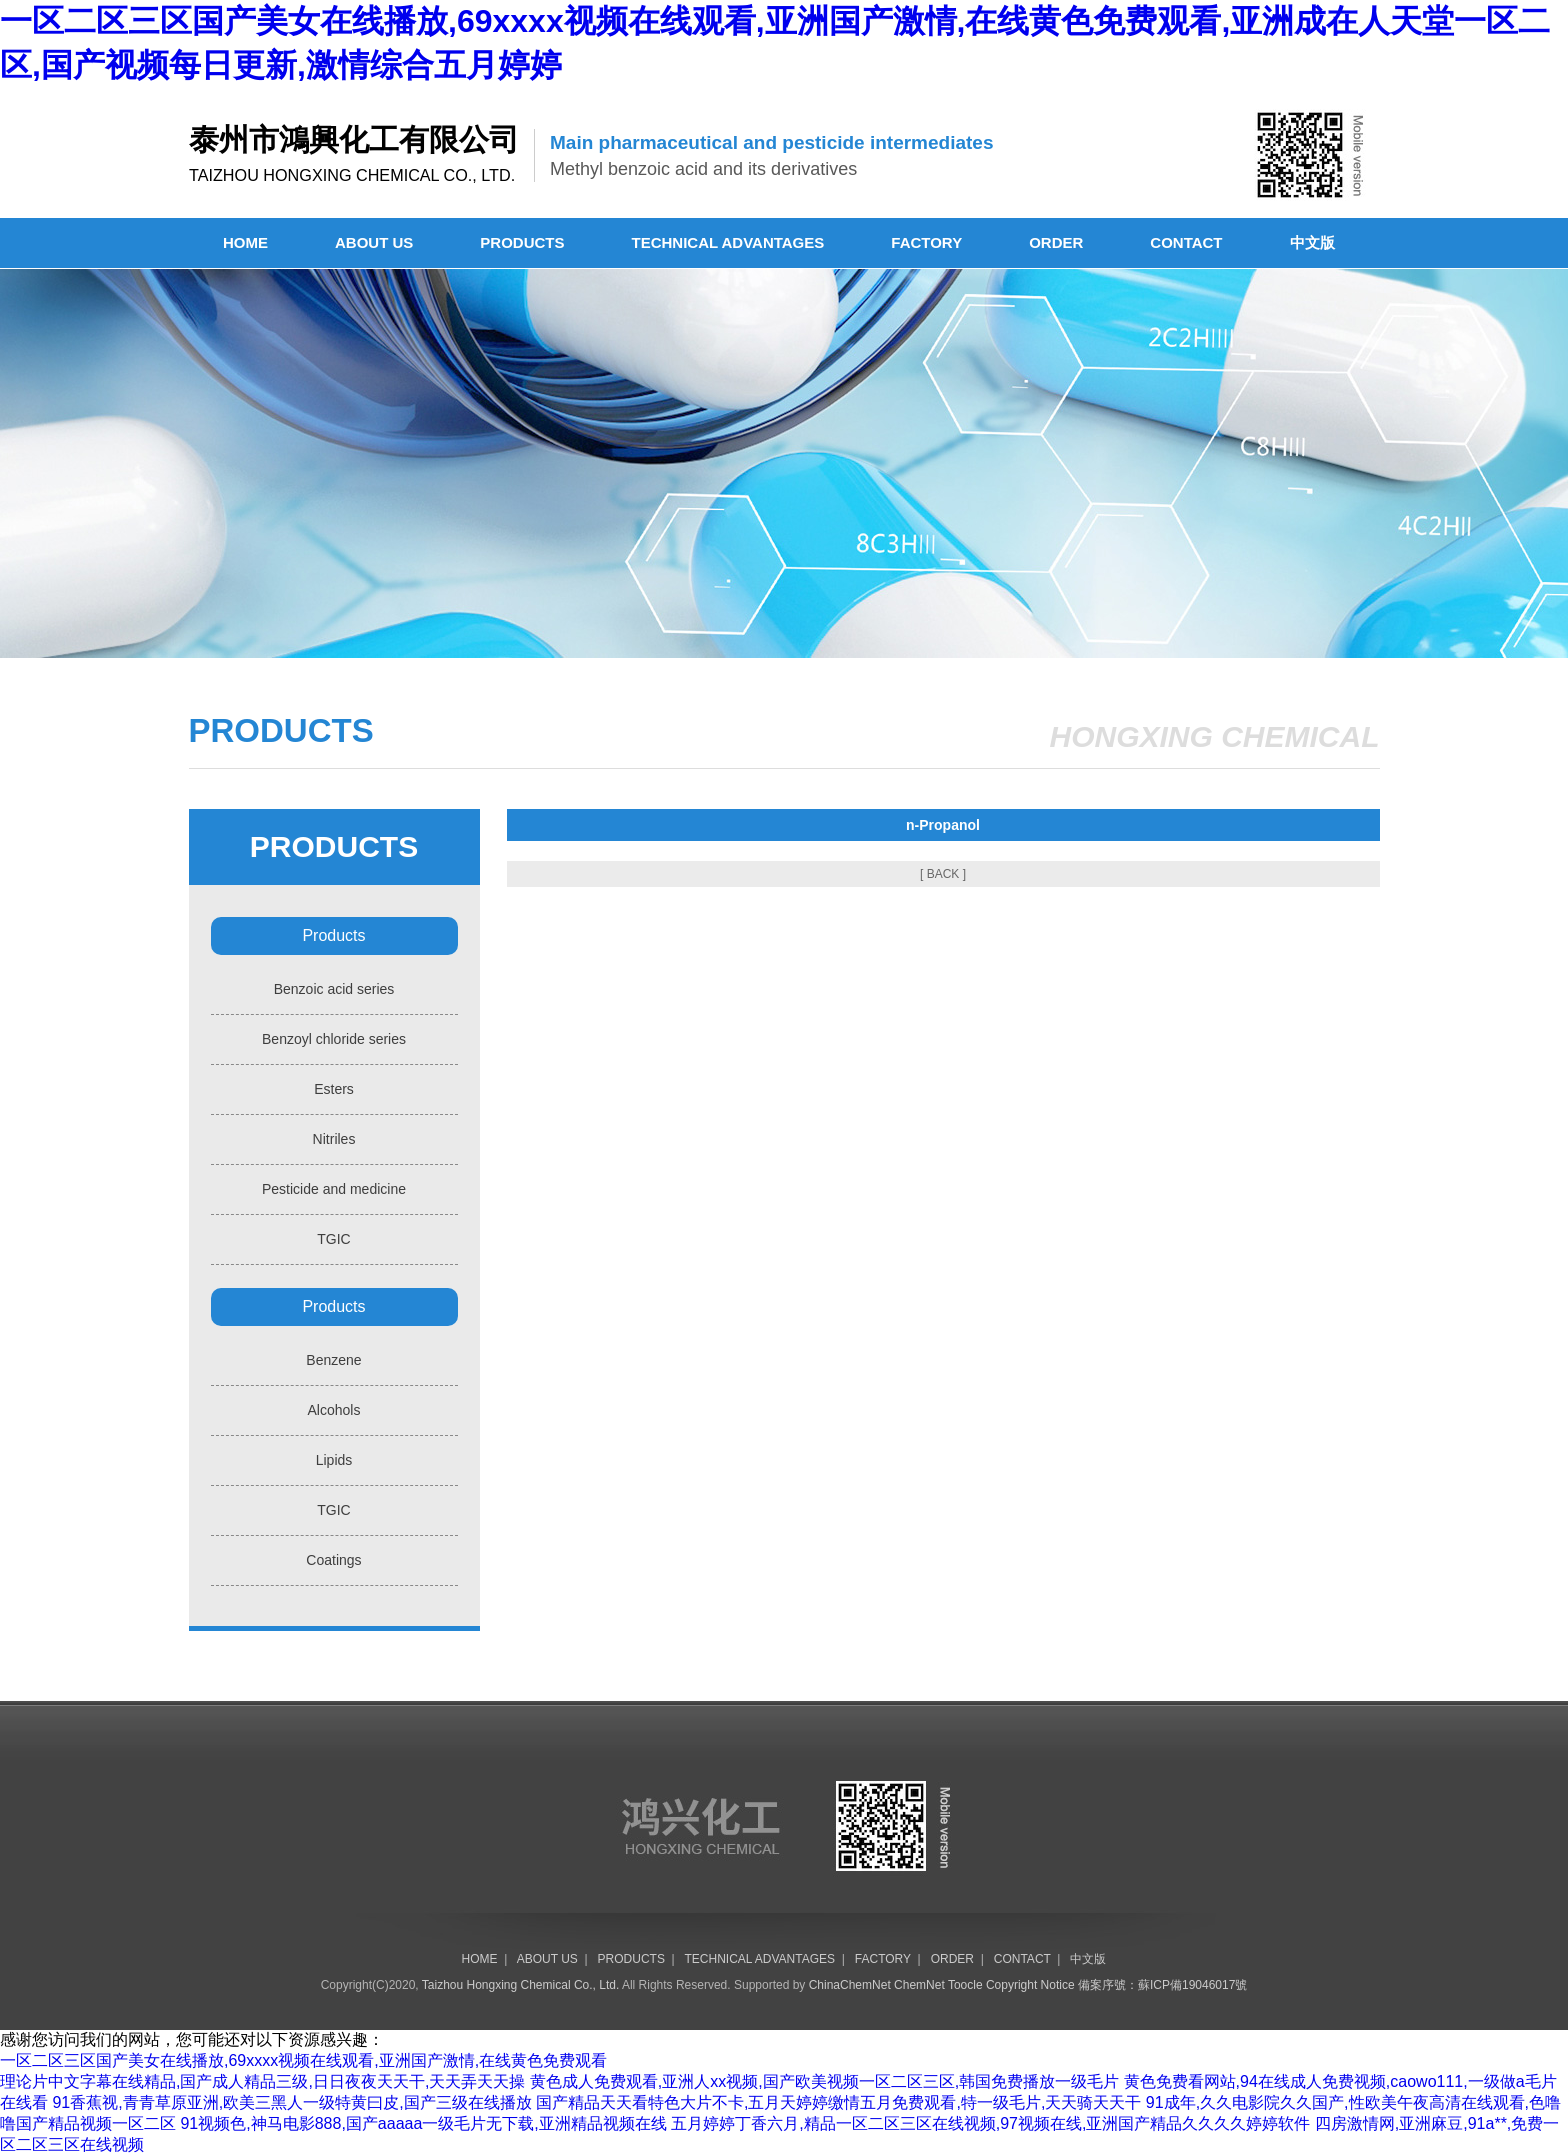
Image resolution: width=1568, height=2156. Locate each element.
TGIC (333, 1239)
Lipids (334, 1460)
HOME (245, 242)
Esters (334, 1089)
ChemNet (919, 1985)
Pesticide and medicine (334, 1189)
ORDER (1056, 242)
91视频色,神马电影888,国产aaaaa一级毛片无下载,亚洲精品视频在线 (423, 2123)
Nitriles (334, 1139)
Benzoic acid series (334, 989)
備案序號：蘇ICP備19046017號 (1162, 1985)
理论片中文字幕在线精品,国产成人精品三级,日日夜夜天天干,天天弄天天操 (262, 2081)
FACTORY (926, 242)
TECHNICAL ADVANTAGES (728, 242)
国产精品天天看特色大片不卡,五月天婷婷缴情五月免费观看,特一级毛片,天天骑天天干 (838, 2102)
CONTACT (1186, 242)
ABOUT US (374, 242)
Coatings (333, 1560)
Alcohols (334, 1410)
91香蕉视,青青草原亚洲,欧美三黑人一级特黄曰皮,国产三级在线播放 (291, 2102)
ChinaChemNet (850, 1985)
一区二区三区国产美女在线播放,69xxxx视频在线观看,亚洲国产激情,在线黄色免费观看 (303, 2060)
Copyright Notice (1030, 1985)
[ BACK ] (943, 874)
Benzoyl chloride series (334, 1039)
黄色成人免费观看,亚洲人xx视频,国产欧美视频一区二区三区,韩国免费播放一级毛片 (824, 2081)
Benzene (333, 1360)
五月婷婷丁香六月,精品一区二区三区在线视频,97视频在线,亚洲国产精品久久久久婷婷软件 (990, 2123)
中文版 (1312, 242)
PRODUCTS (522, 242)
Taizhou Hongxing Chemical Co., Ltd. (520, 1985)
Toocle (965, 1985)
